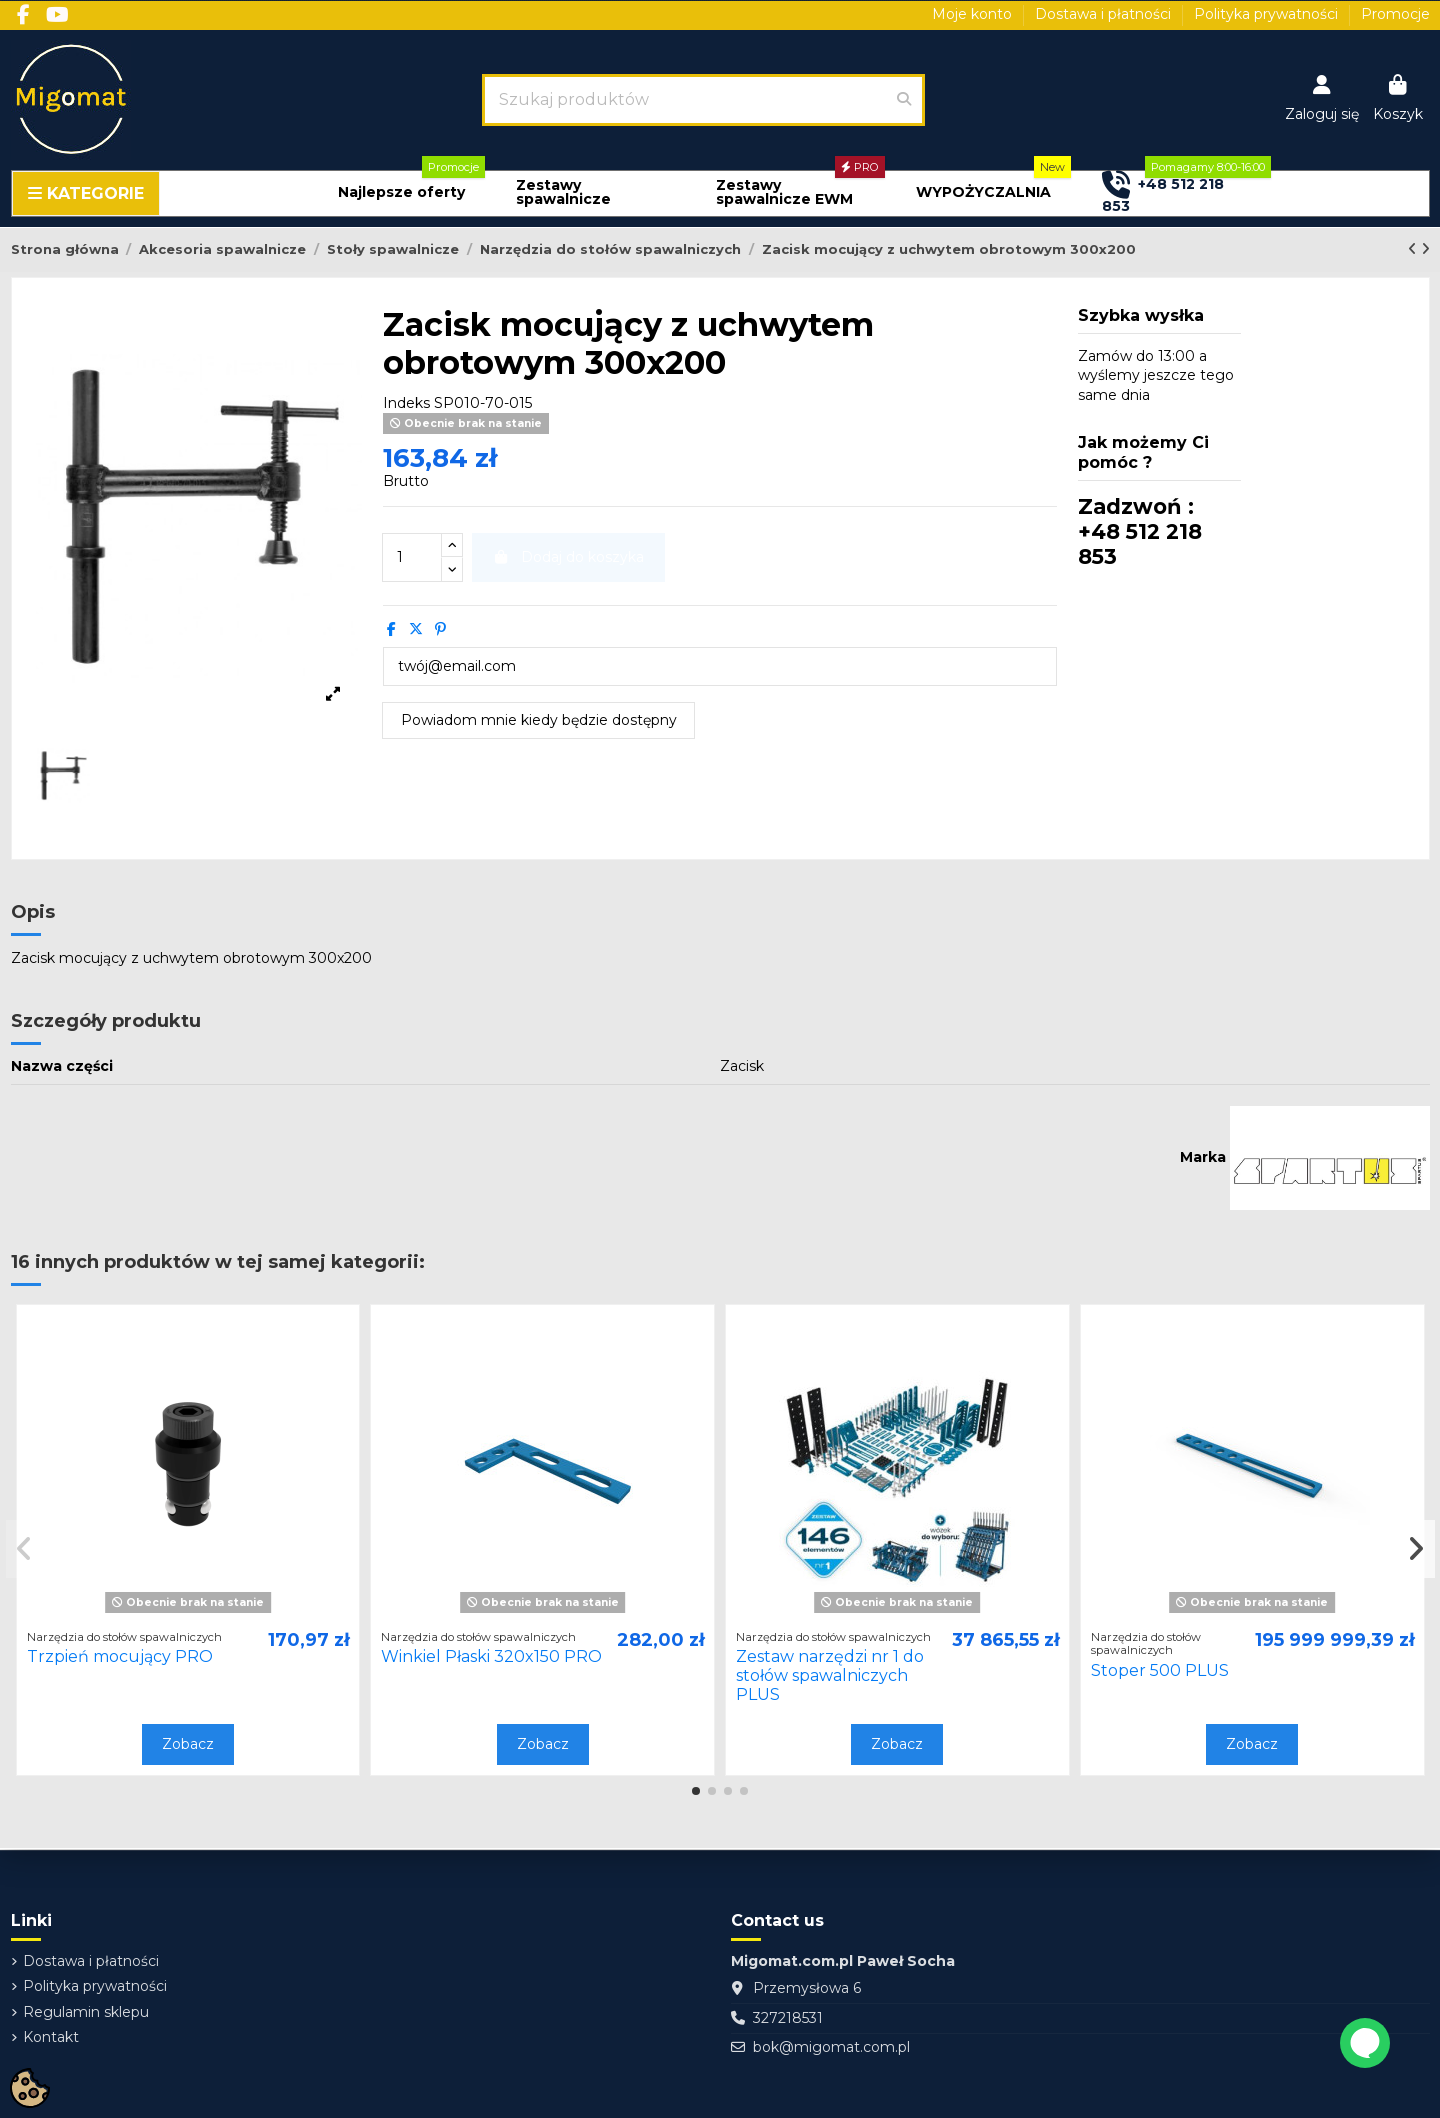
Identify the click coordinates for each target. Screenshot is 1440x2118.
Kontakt (51, 2037)
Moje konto (974, 14)
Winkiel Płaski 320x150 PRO (491, 1656)
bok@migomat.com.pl (831, 2047)
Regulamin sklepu (86, 2012)
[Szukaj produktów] (904, 100)
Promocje (1395, 14)
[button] (401, 192)
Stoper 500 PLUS (1160, 1670)
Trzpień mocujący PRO (120, 1656)
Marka (1203, 1157)
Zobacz (188, 1744)
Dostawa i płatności (1105, 14)
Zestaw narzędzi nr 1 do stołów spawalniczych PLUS (830, 1675)
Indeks (406, 403)
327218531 (788, 2018)
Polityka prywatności (1268, 14)
